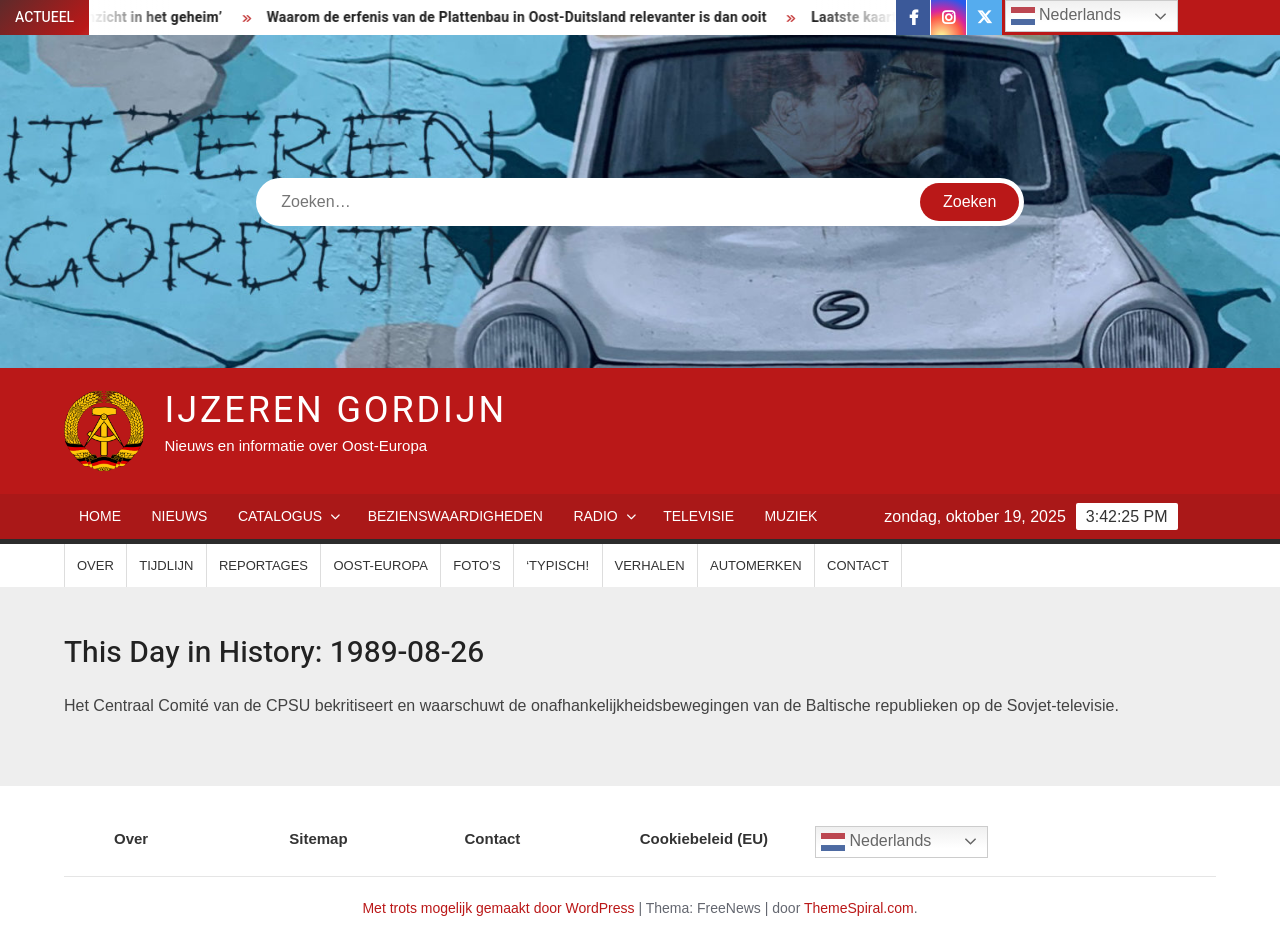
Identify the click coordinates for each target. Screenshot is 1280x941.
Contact (858, 565)
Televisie (698, 516)
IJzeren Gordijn (335, 410)
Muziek (790, 516)
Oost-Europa (380, 565)
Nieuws (179, 516)
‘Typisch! (557, 565)
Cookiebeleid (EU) (704, 838)
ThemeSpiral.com (859, 908)
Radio (595, 516)
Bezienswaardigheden (455, 516)
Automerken (756, 565)
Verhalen (650, 565)
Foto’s (476, 565)
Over (95, 565)
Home (100, 516)
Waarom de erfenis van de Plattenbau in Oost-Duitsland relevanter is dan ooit (524, 17)
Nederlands (876, 842)
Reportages (263, 565)
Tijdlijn (166, 565)
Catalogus (280, 516)
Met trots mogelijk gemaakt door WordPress (498, 908)
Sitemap (318, 838)
